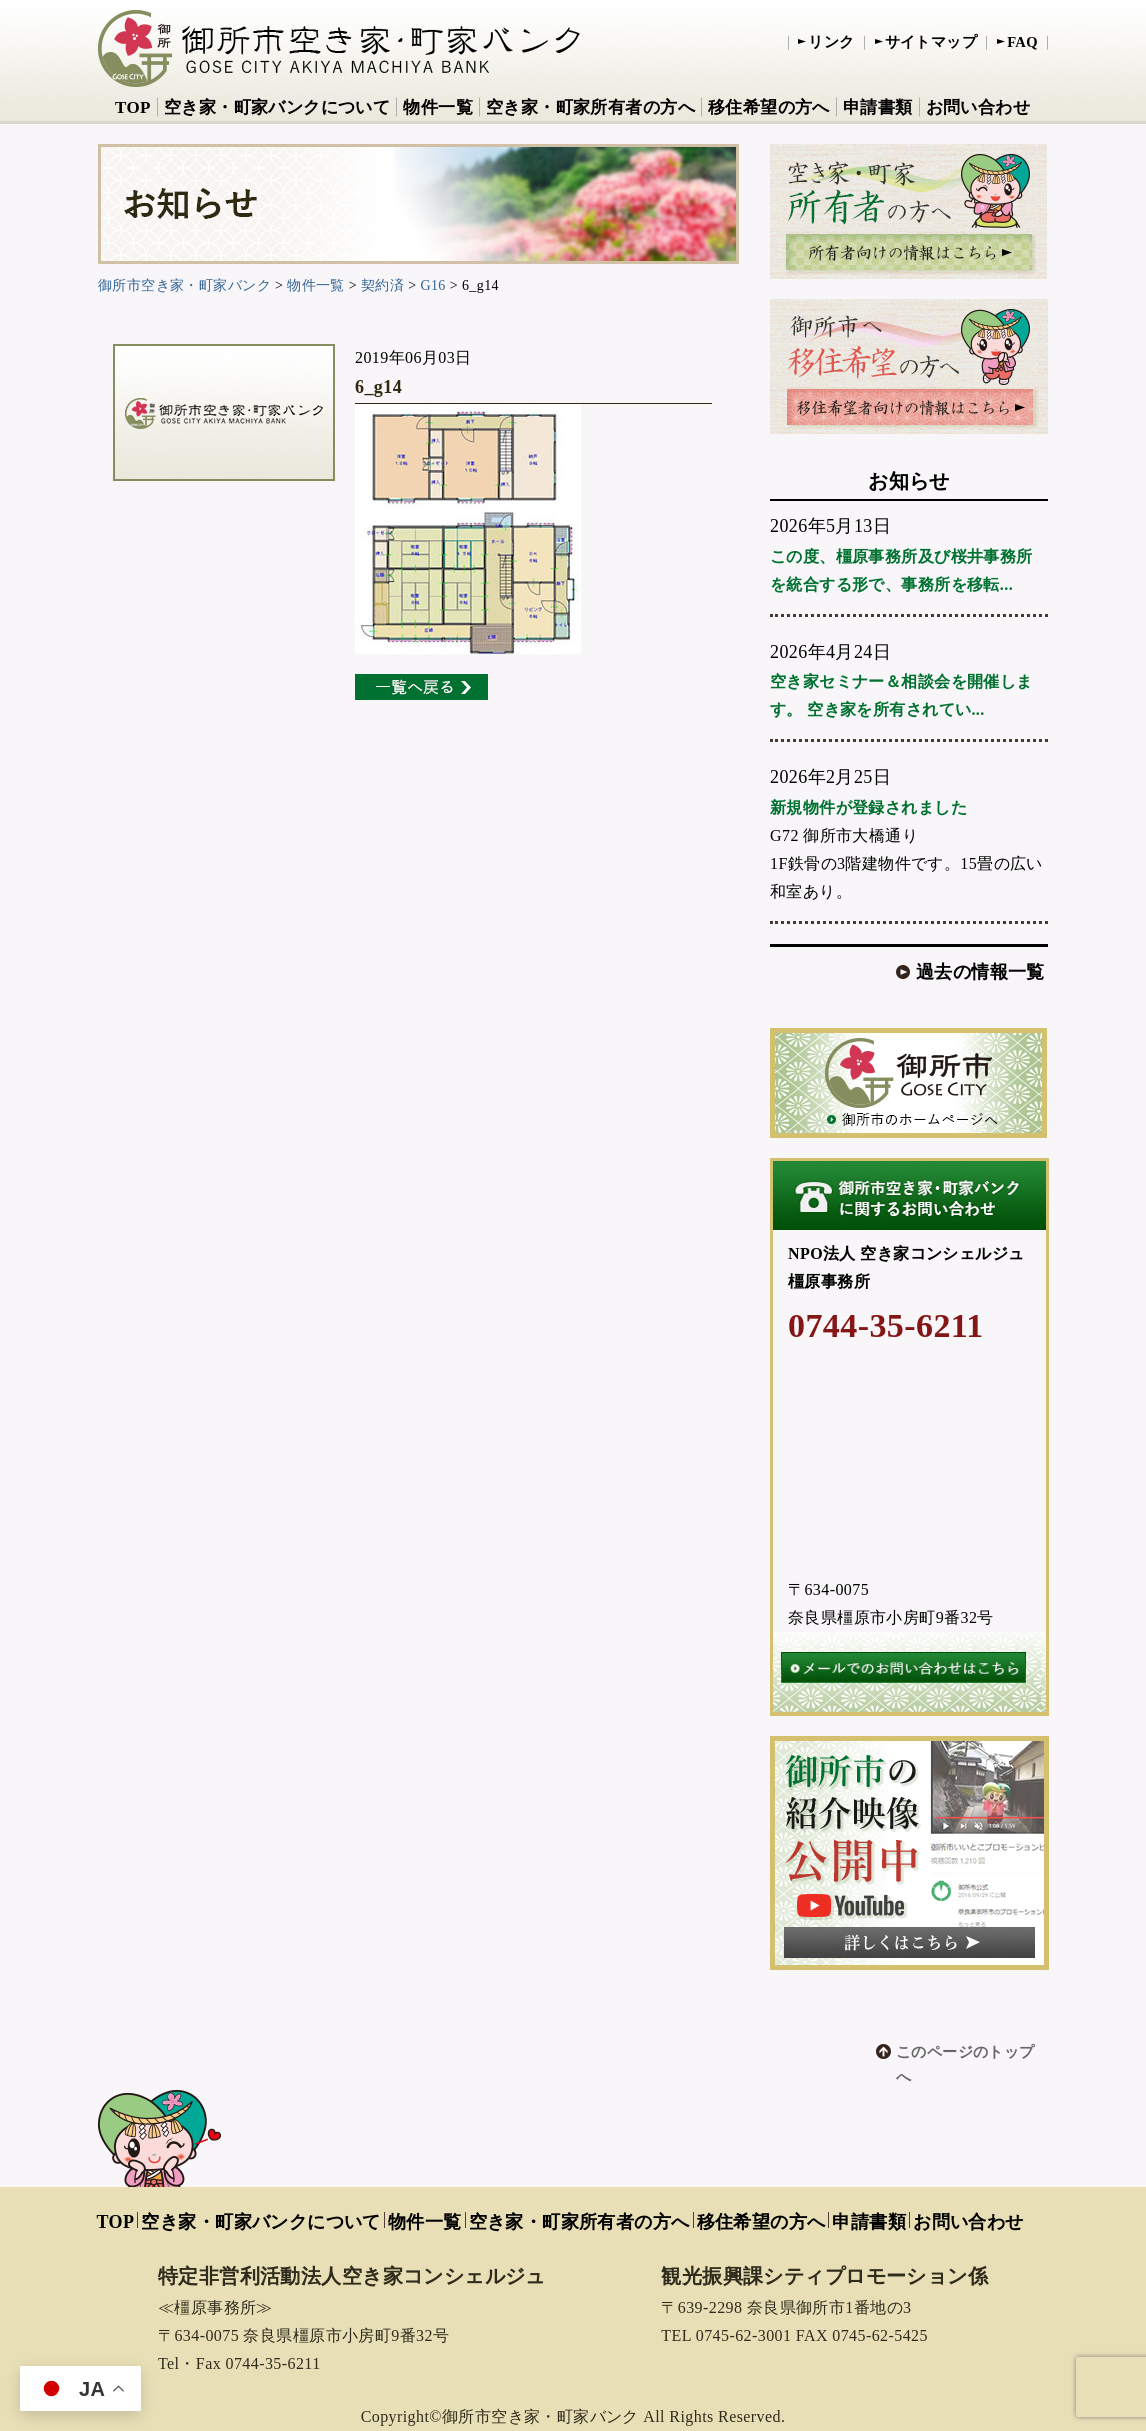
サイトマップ (931, 42)
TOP (133, 107)
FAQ (1022, 42)
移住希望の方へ (769, 107)
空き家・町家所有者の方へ (590, 107)
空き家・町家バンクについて (277, 107)
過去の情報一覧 (980, 972)
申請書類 (878, 107)
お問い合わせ (978, 107)
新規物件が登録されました (868, 807)
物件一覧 (438, 107)
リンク (831, 42)
